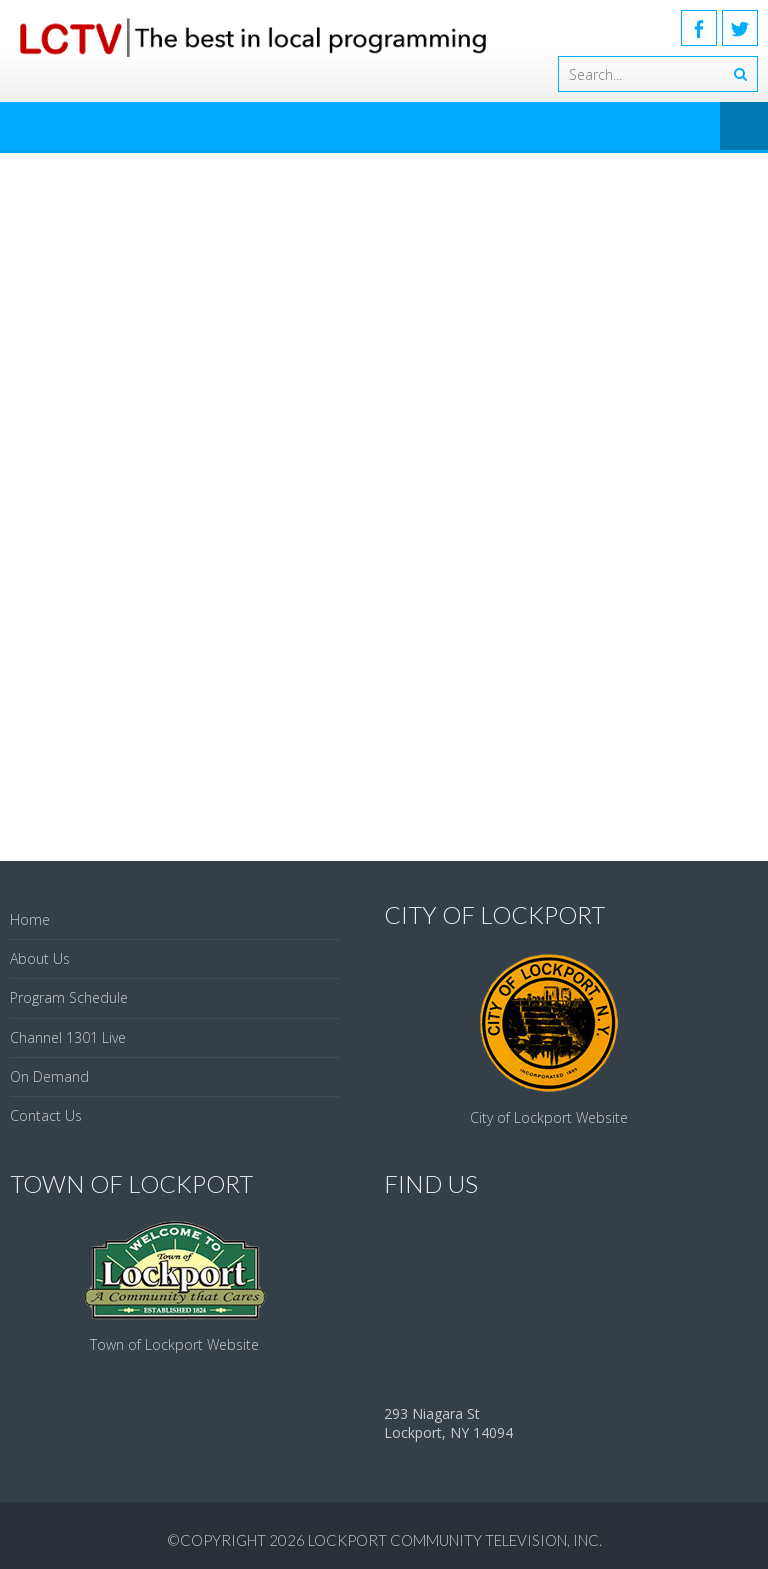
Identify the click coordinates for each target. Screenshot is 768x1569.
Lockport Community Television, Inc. (455, 1540)
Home (30, 919)
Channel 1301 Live (68, 1037)
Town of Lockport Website (174, 1344)
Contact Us (46, 1115)
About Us (40, 958)
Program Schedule (69, 997)
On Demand (49, 1076)
